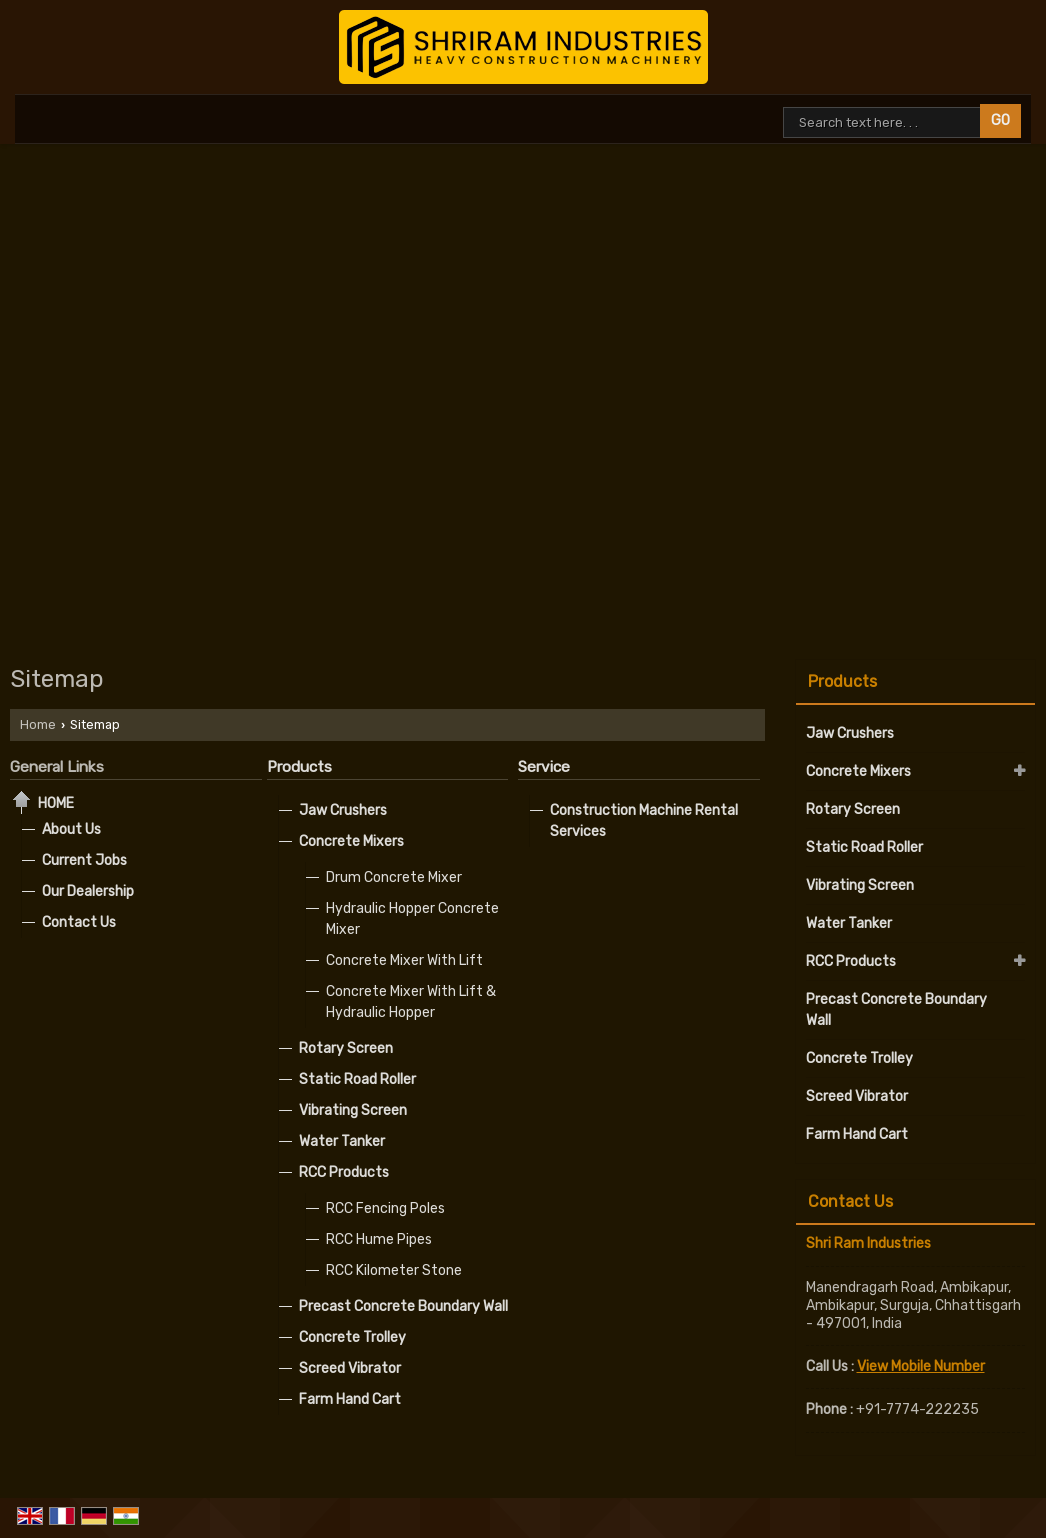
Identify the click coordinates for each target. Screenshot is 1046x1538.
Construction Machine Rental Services (644, 821)
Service (544, 767)
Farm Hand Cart (350, 1399)
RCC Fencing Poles (385, 1208)
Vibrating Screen (353, 1110)
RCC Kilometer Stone (394, 1270)
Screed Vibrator (350, 1368)
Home (38, 724)
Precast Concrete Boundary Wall (403, 1306)
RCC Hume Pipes (379, 1239)
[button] (921, 1366)
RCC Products (344, 1172)
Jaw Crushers (343, 810)
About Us (71, 829)
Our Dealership (88, 891)
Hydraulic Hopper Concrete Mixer (412, 919)
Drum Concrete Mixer (394, 877)
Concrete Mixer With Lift (404, 960)
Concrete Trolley (352, 1337)
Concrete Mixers (351, 841)
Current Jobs (84, 860)
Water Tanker (342, 1141)
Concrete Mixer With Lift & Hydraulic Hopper (411, 1002)
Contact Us (79, 922)
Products (299, 767)
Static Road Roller (357, 1079)
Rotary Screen (346, 1048)
